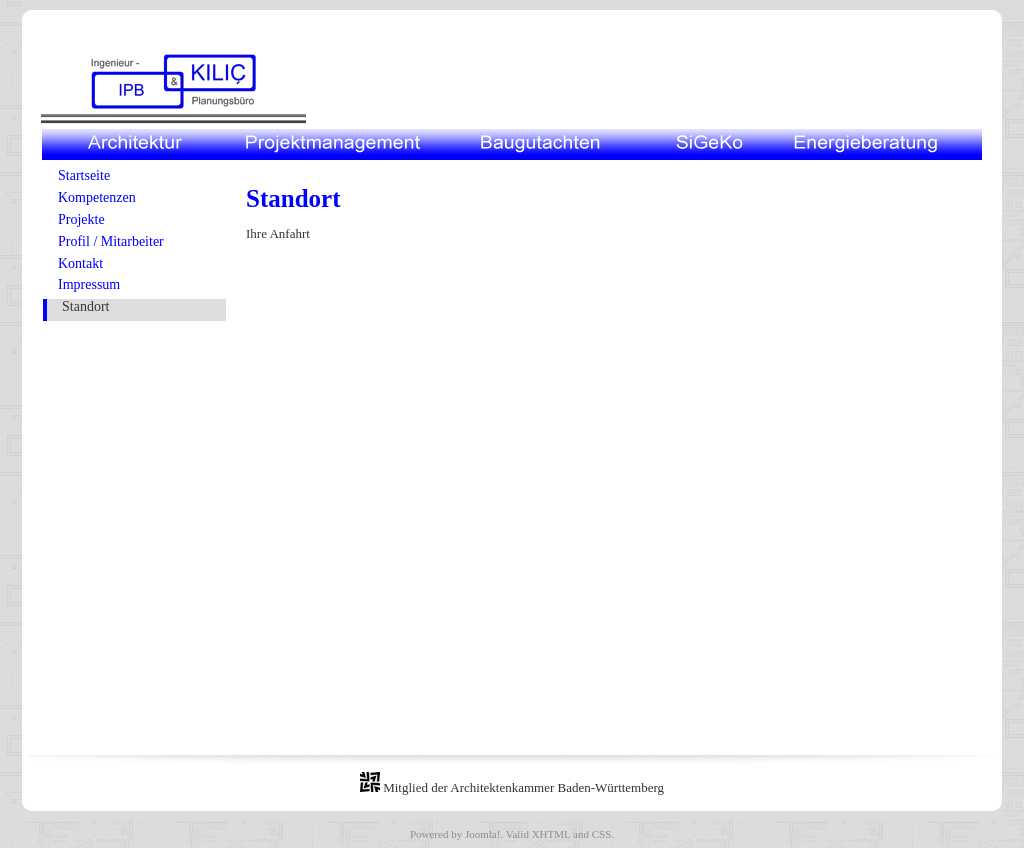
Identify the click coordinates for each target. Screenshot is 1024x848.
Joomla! (482, 834)
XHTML (551, 834)
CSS (602, 834)
